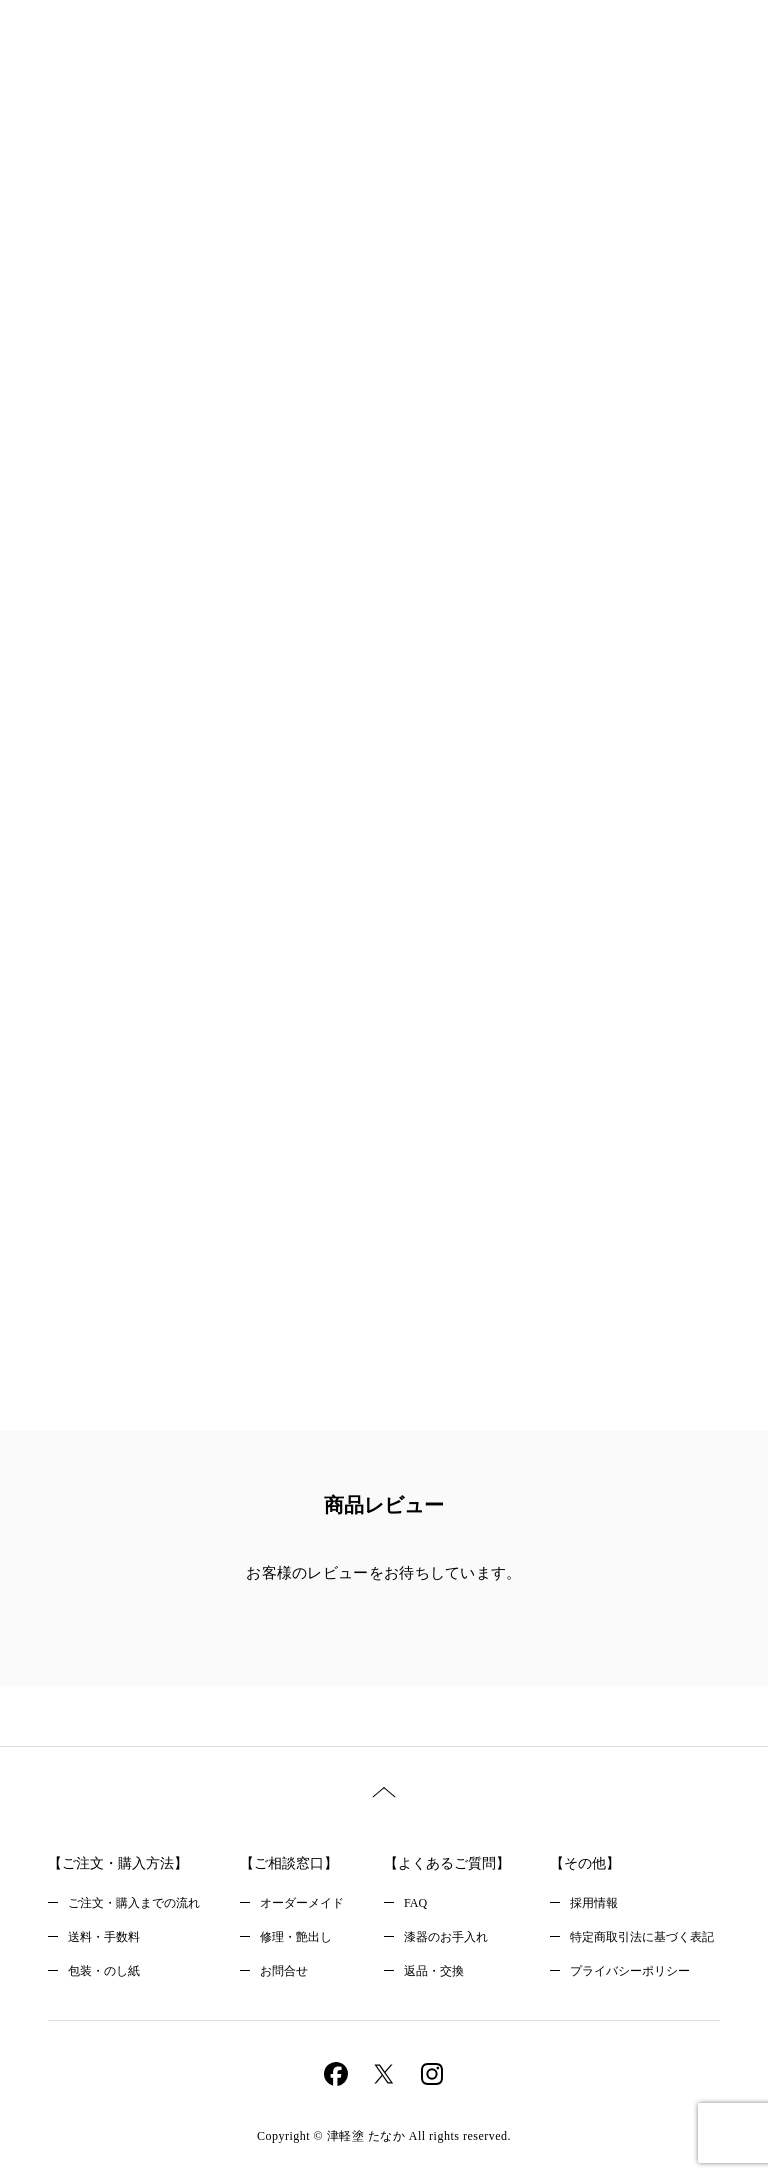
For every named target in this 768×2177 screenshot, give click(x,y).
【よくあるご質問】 (447, 1863)
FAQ (415, 1903)
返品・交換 (434, 1971)
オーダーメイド (302, 1903)
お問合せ (284, 1971)
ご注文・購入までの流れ (134, 1903)
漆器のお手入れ (446, 1937)
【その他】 (585, 1863)
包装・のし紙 (104, 1971)
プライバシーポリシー (630, 1971)
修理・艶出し (296, 1937)
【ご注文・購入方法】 (118, 1863)
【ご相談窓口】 (289, 1863)
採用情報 (594, 1903)
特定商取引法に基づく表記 (642, 1937)
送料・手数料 (104, 1937)
